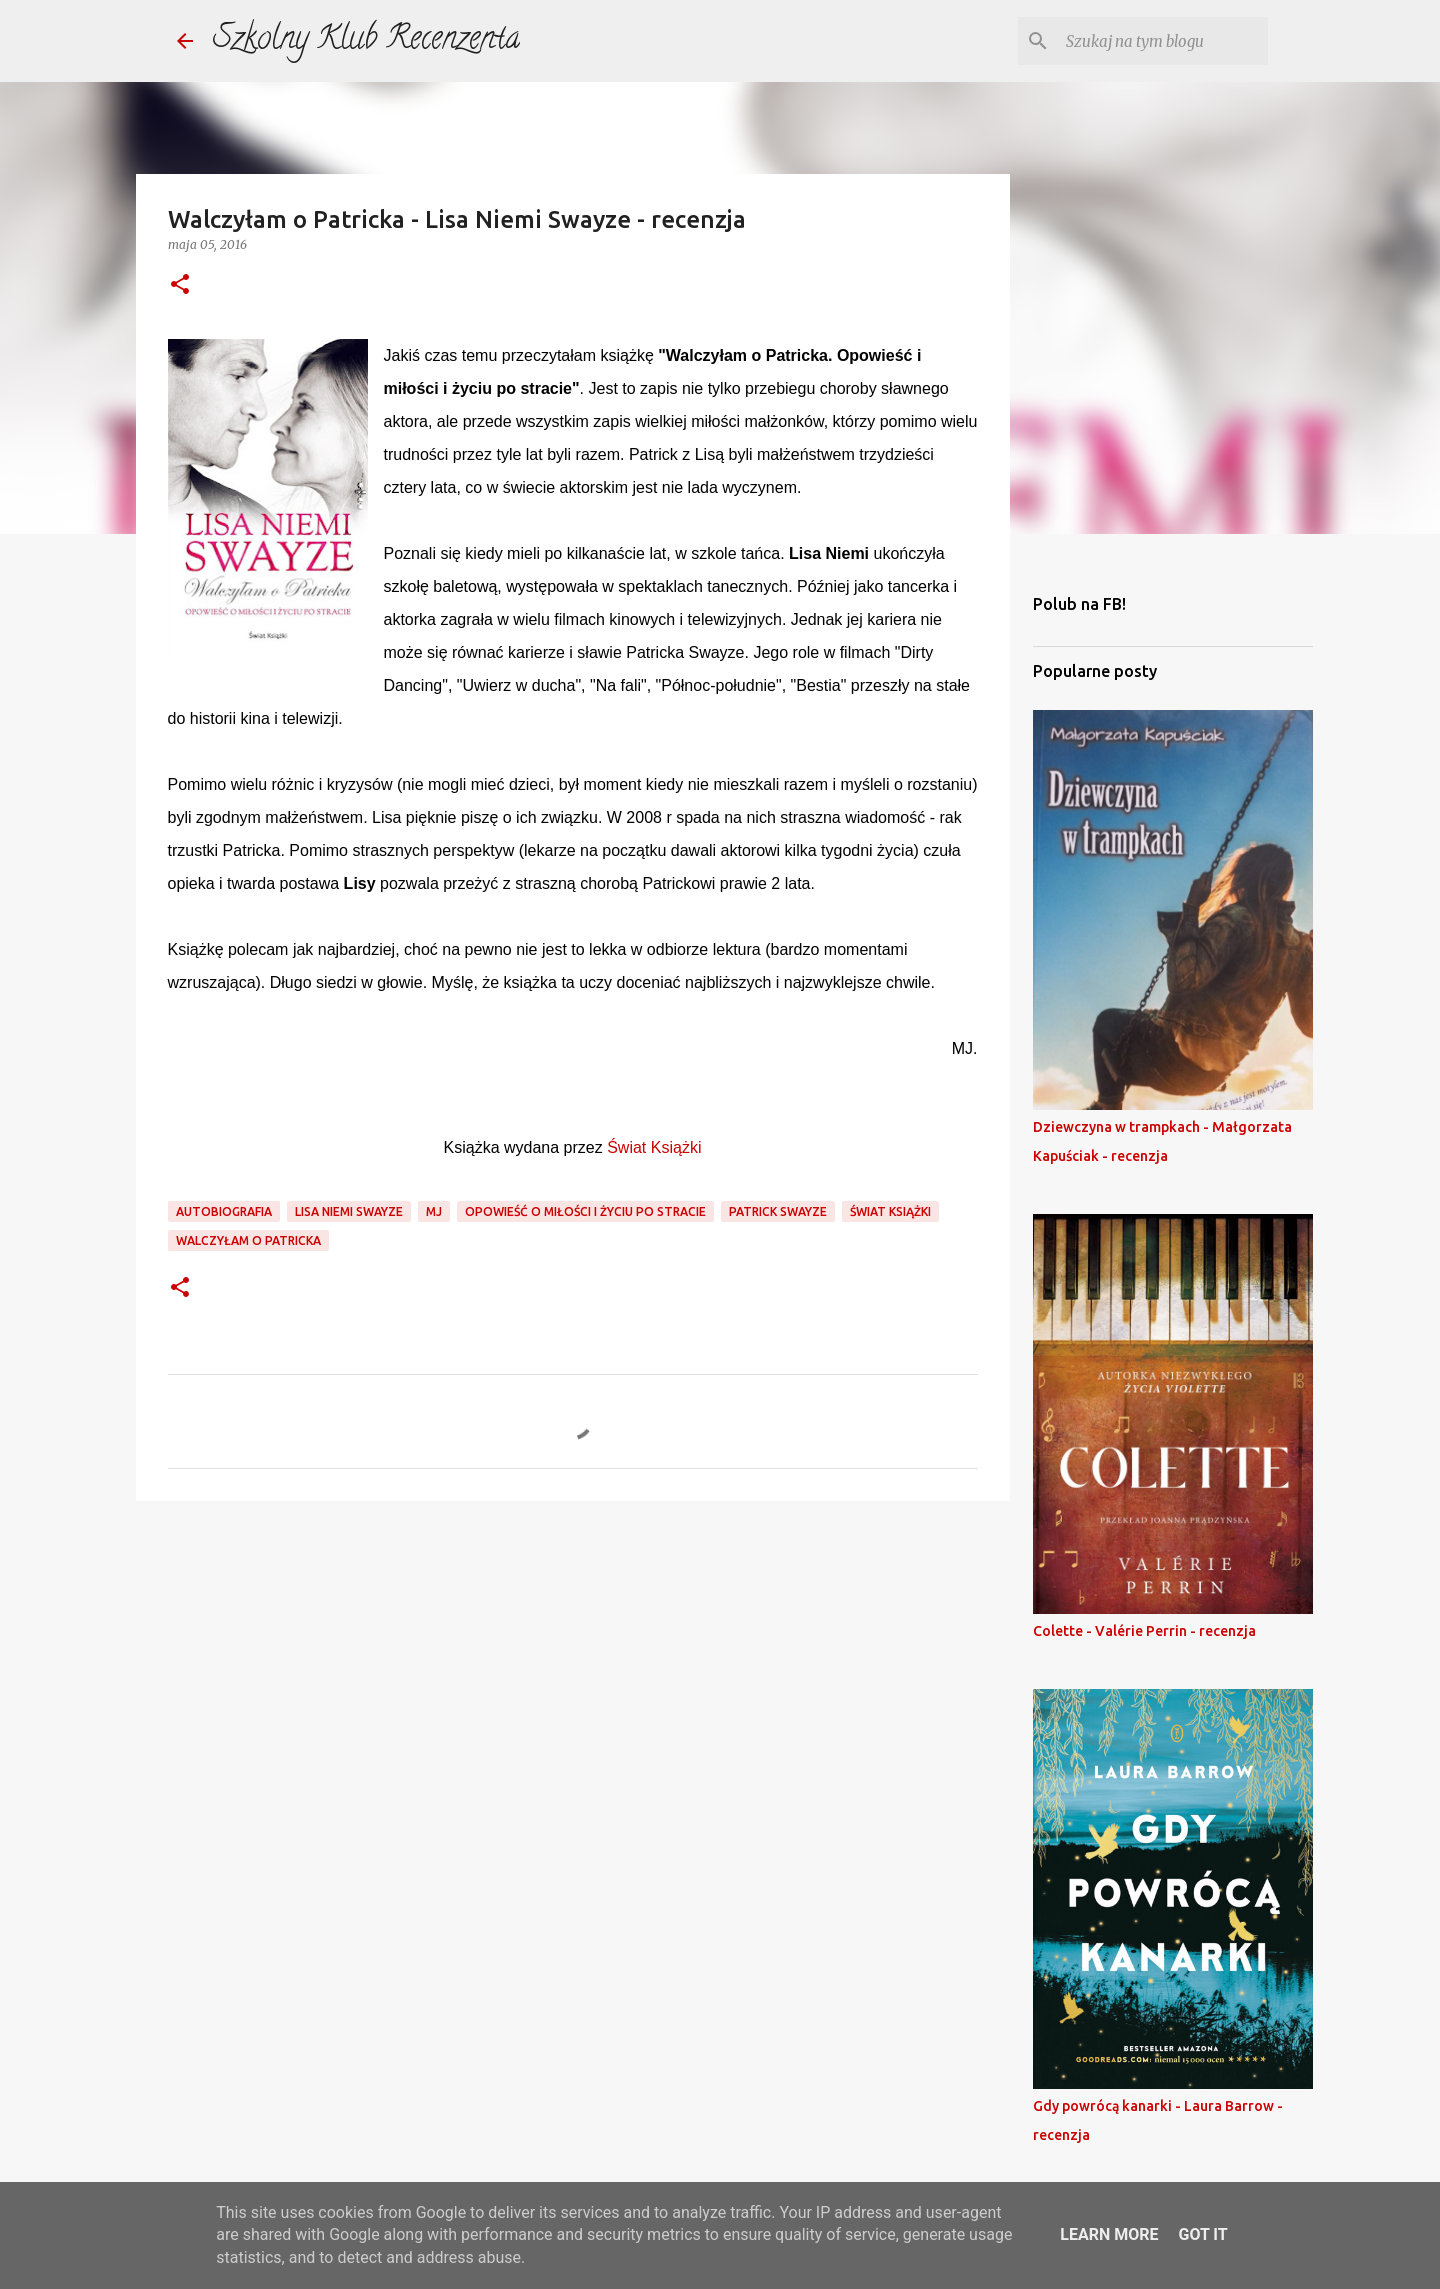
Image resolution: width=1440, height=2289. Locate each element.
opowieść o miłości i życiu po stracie (585, 1211)
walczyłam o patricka (248, 1240)
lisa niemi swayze (349, 1211)
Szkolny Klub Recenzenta (366, 41)
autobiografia (224, 1211)
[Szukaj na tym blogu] (1163, 41)
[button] (180, 285)
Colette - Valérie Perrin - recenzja (1144, 1631)
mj (434, 1211)
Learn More (1109, 2234)
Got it (1202, 2234)
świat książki (890, 1211)
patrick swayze (778, 1211)
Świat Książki (654, 1147)
